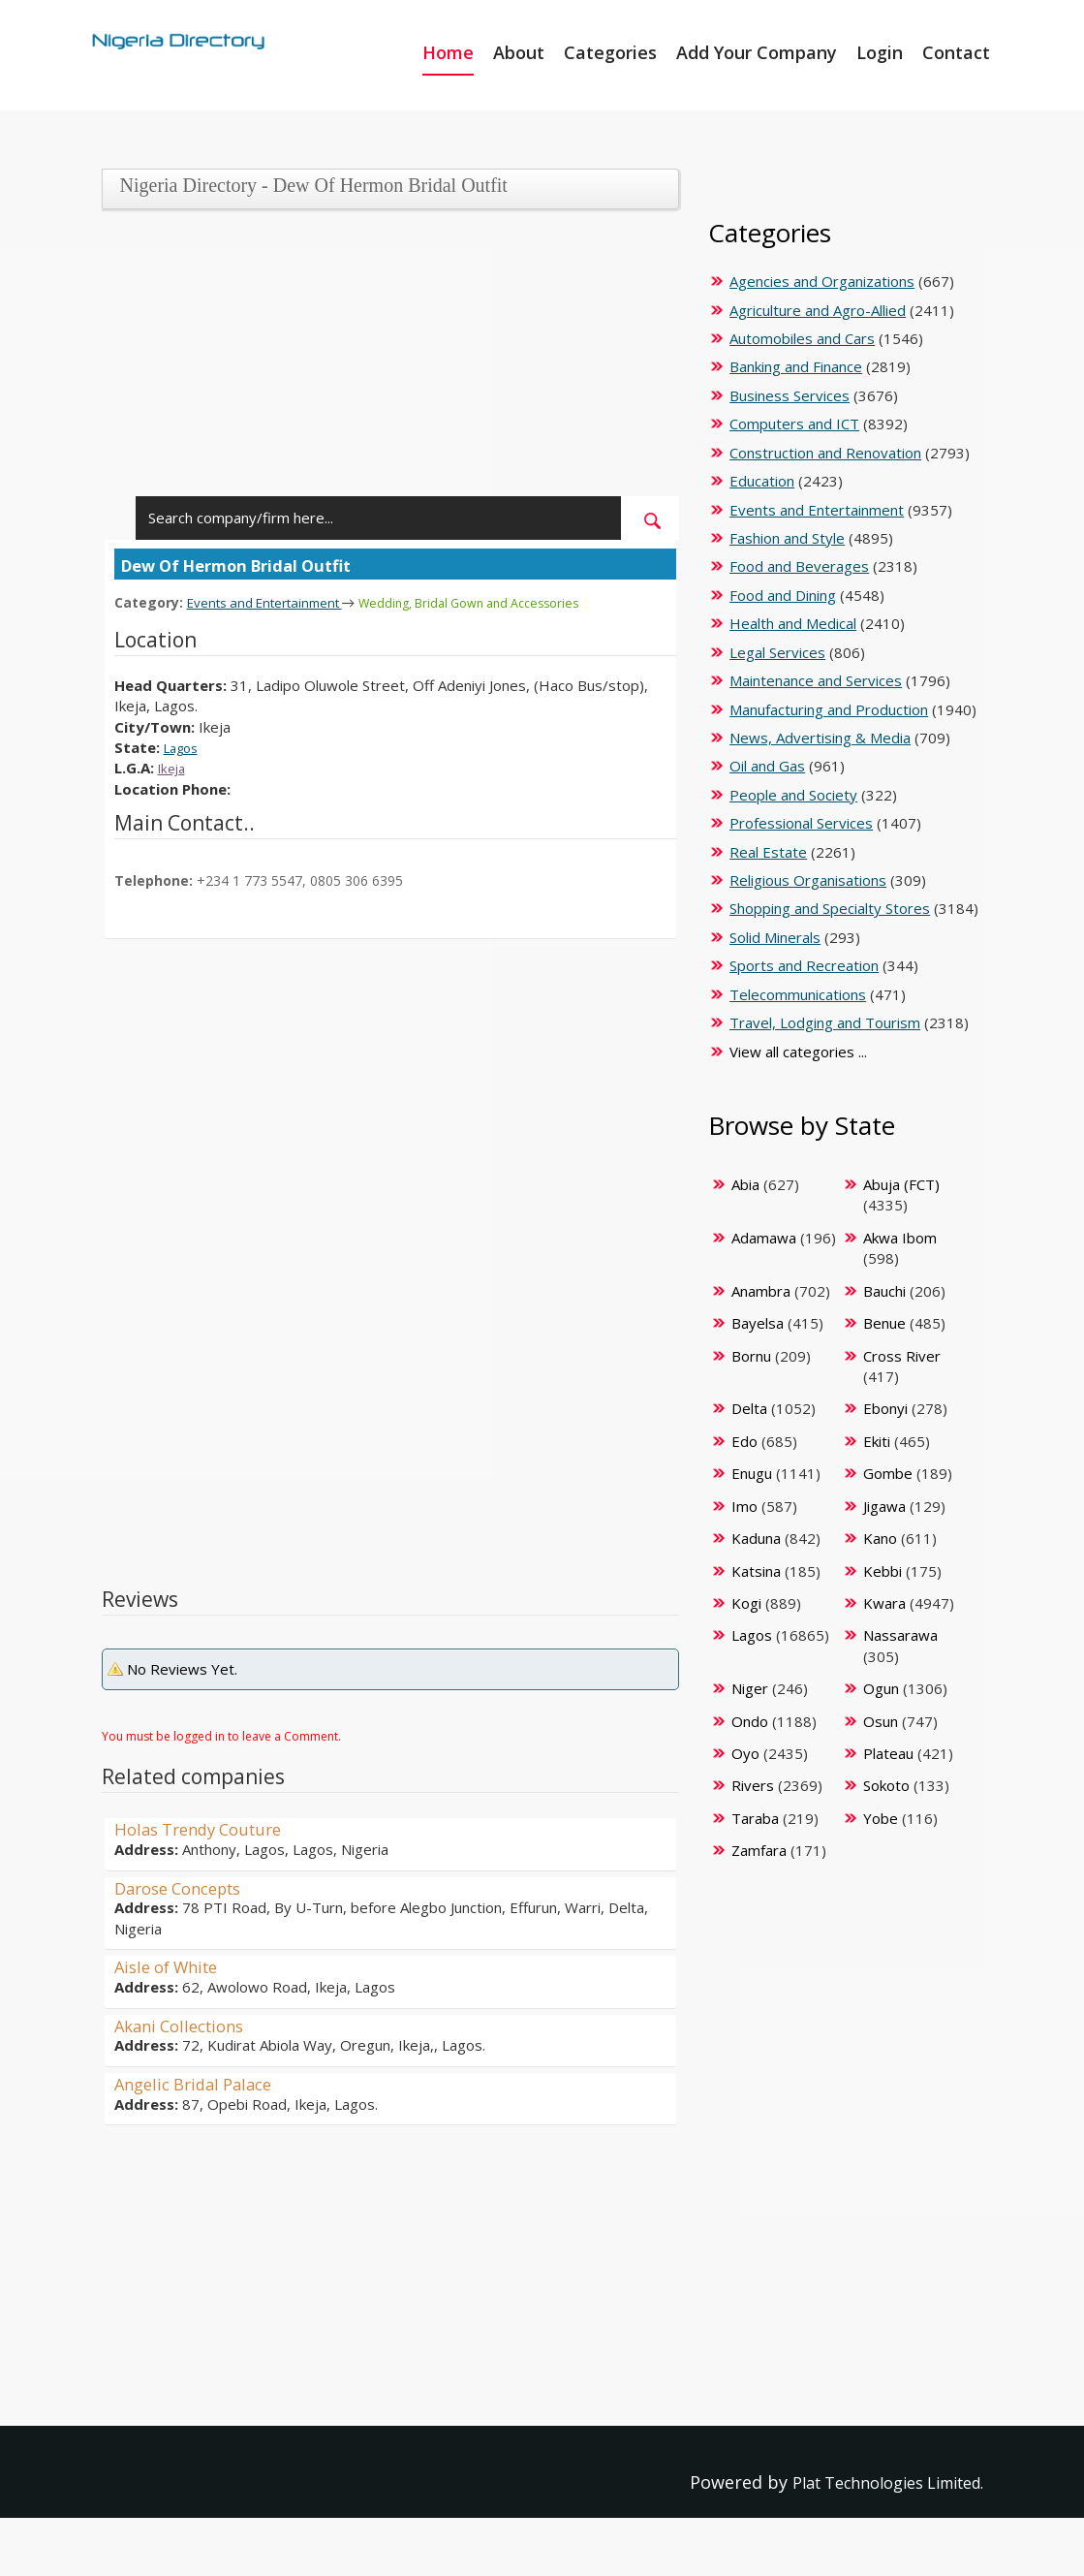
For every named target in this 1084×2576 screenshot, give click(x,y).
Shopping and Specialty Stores (829, 908)
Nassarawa (900, 1635)
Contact (956, 52)
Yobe (880, 1818)
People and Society (793, 794)
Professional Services (801, 822)
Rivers (752, 1785)
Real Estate (768, 852)
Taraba (755, 1818)
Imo (744, 1506)
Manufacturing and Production (828, 709)
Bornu (751, 1356)
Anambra (760, 1291)
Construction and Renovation (825, 452)
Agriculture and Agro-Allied (817, 310)
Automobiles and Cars (802, 338)
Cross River (902, 1356)
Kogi (746, 1603)
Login (879, 52)
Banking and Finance (795, 366)
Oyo (745, 1753)
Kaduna (756, 1538)
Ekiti (876, 1441)
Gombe (888, 1473)
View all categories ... (798, 1051)
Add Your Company (756, 52)
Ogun (881, 1688)
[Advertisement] (385, 360)
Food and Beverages (799, 566)
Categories (610, 52)
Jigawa (884, 1506)
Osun (880, 1721)
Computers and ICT (794, 423)
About (518, 52)
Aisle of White (172, 1965)
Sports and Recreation (804, 965)
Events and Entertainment (276, 602)
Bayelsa (757, 1323)
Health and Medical (792, 623)
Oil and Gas (767, 765)
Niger (749, 1688)
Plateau (888, 1753)
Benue (884, 1323)
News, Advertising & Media (820, 737)
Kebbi (882, 1571)
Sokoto (886, 1785)
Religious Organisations (807, 880)
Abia (745, 1184)
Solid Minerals (775, 937)
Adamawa (763, 1237)
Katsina (756, 1571)
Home (448, 52)
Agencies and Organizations (821, 281)
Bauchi (884, 1291)
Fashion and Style (787, 538)
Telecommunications (797, 994)
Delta (749, 1408)
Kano (880, 1538)
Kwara (884, 1603)
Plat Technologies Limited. (872, 2482)
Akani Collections (185, 2024)
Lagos (184, 746)
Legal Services (777, 652)
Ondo (749, 1721)
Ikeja (174, 766)
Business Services (789, 395)
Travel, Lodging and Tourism (824, 1022)
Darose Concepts (185, 1887)
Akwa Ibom (900, 1237)
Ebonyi (885, 1408)
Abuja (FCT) (901, 1184)
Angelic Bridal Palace (200, 2082)
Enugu (751, 1473)
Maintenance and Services (815, 680)
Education (761, 480)
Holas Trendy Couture (205, 1827)
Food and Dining (782, 595)
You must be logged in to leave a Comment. (221, 1735)
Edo (744, 1441)
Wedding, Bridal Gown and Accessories (504, 602)
